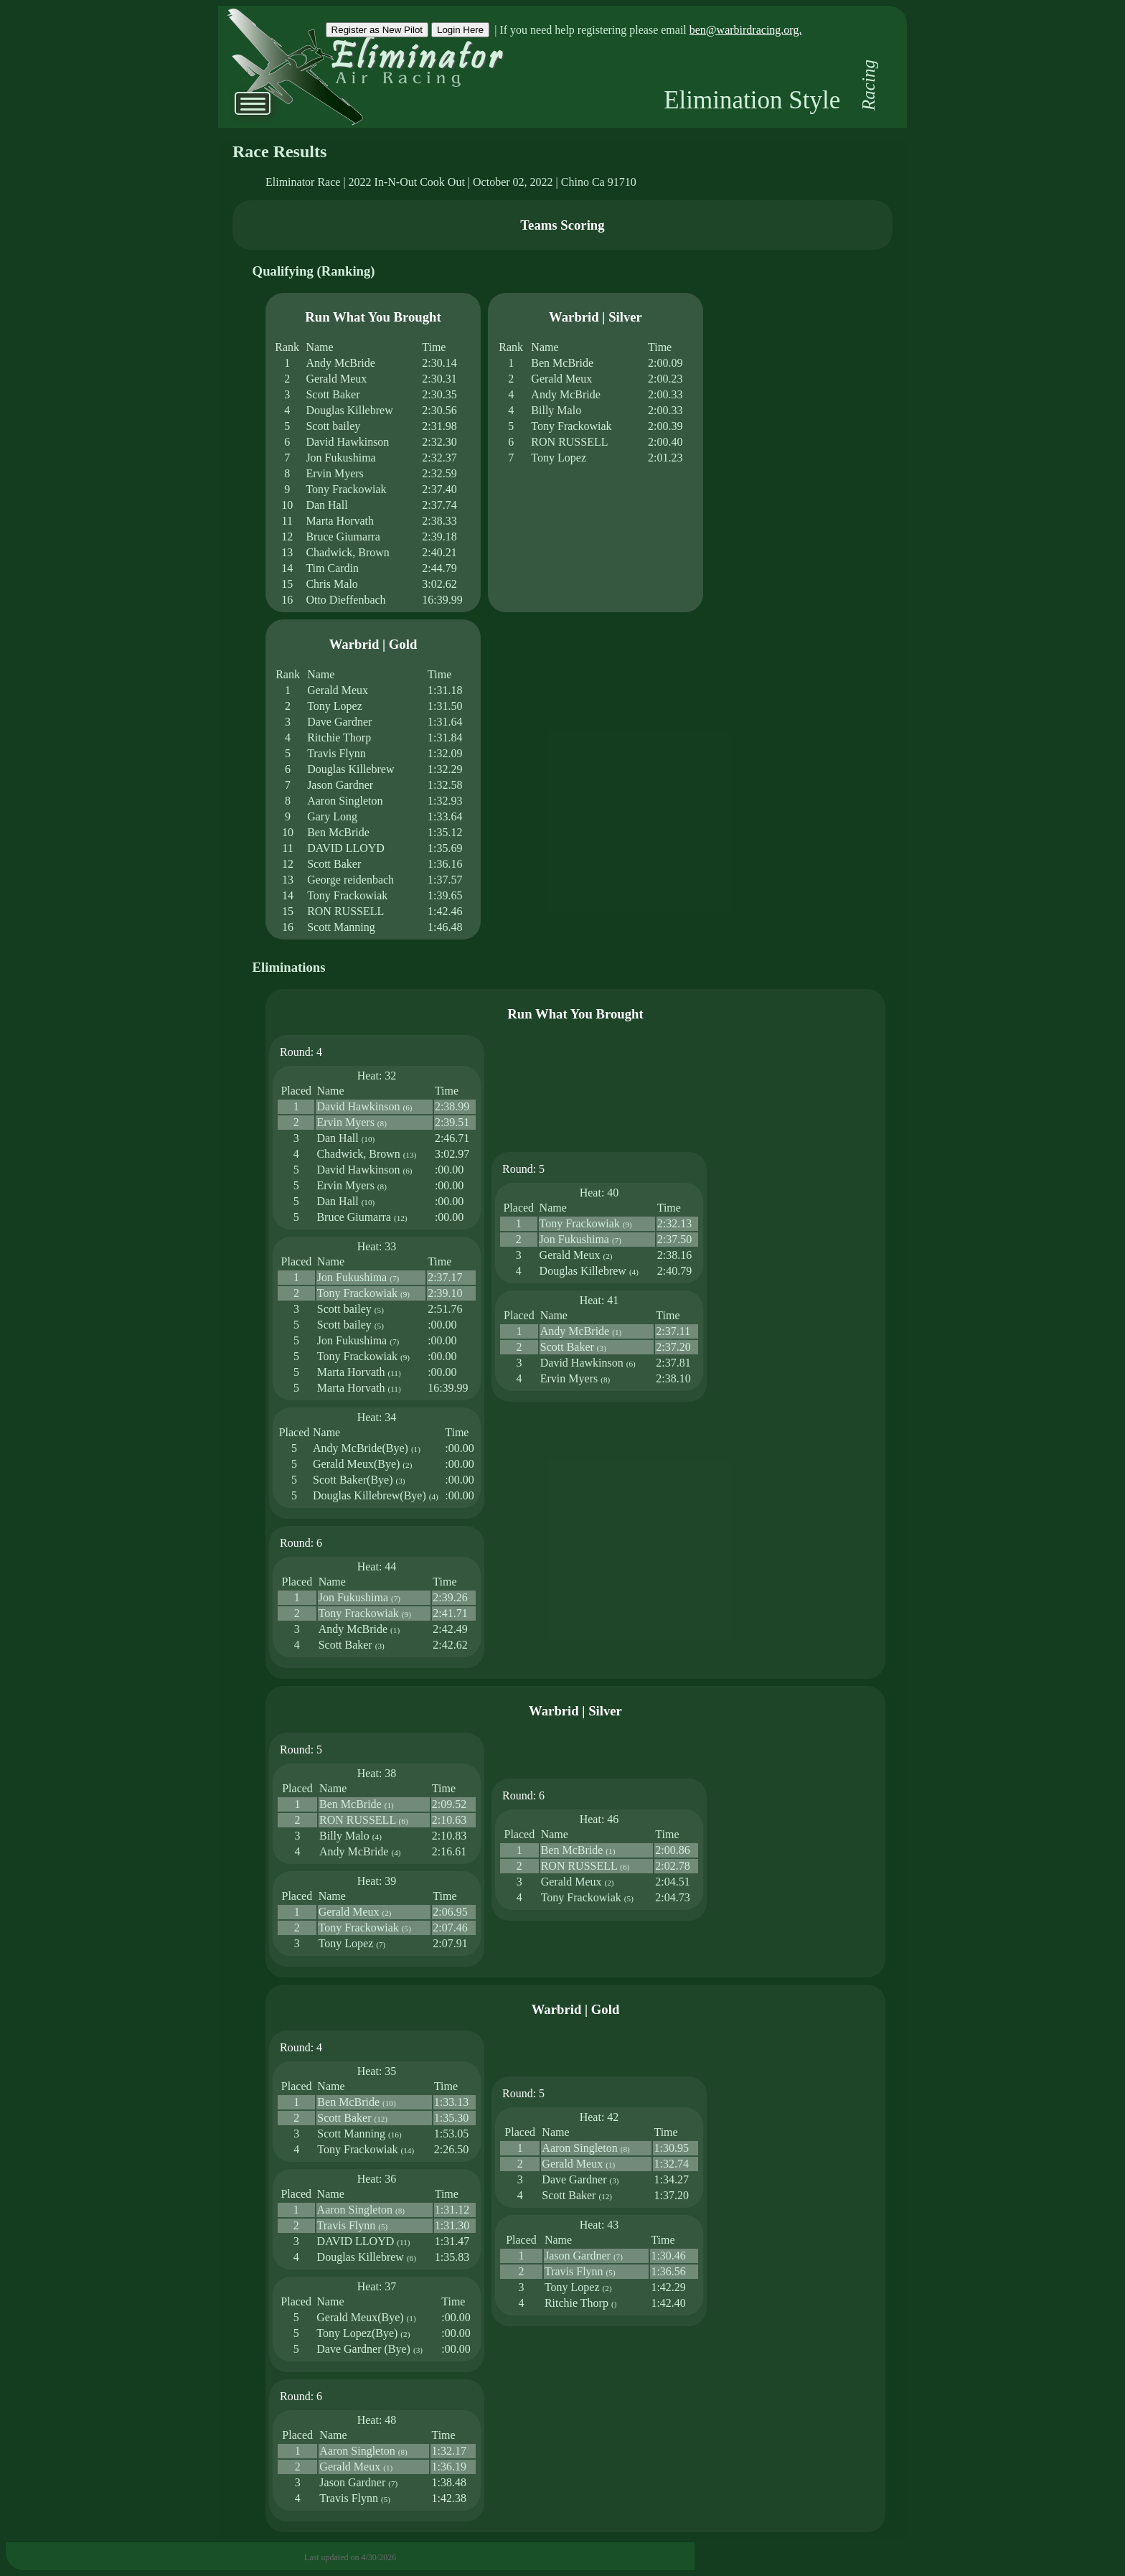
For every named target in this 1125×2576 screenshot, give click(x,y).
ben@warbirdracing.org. (745, 30)
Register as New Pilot (377, 29)
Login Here (460, 29)
